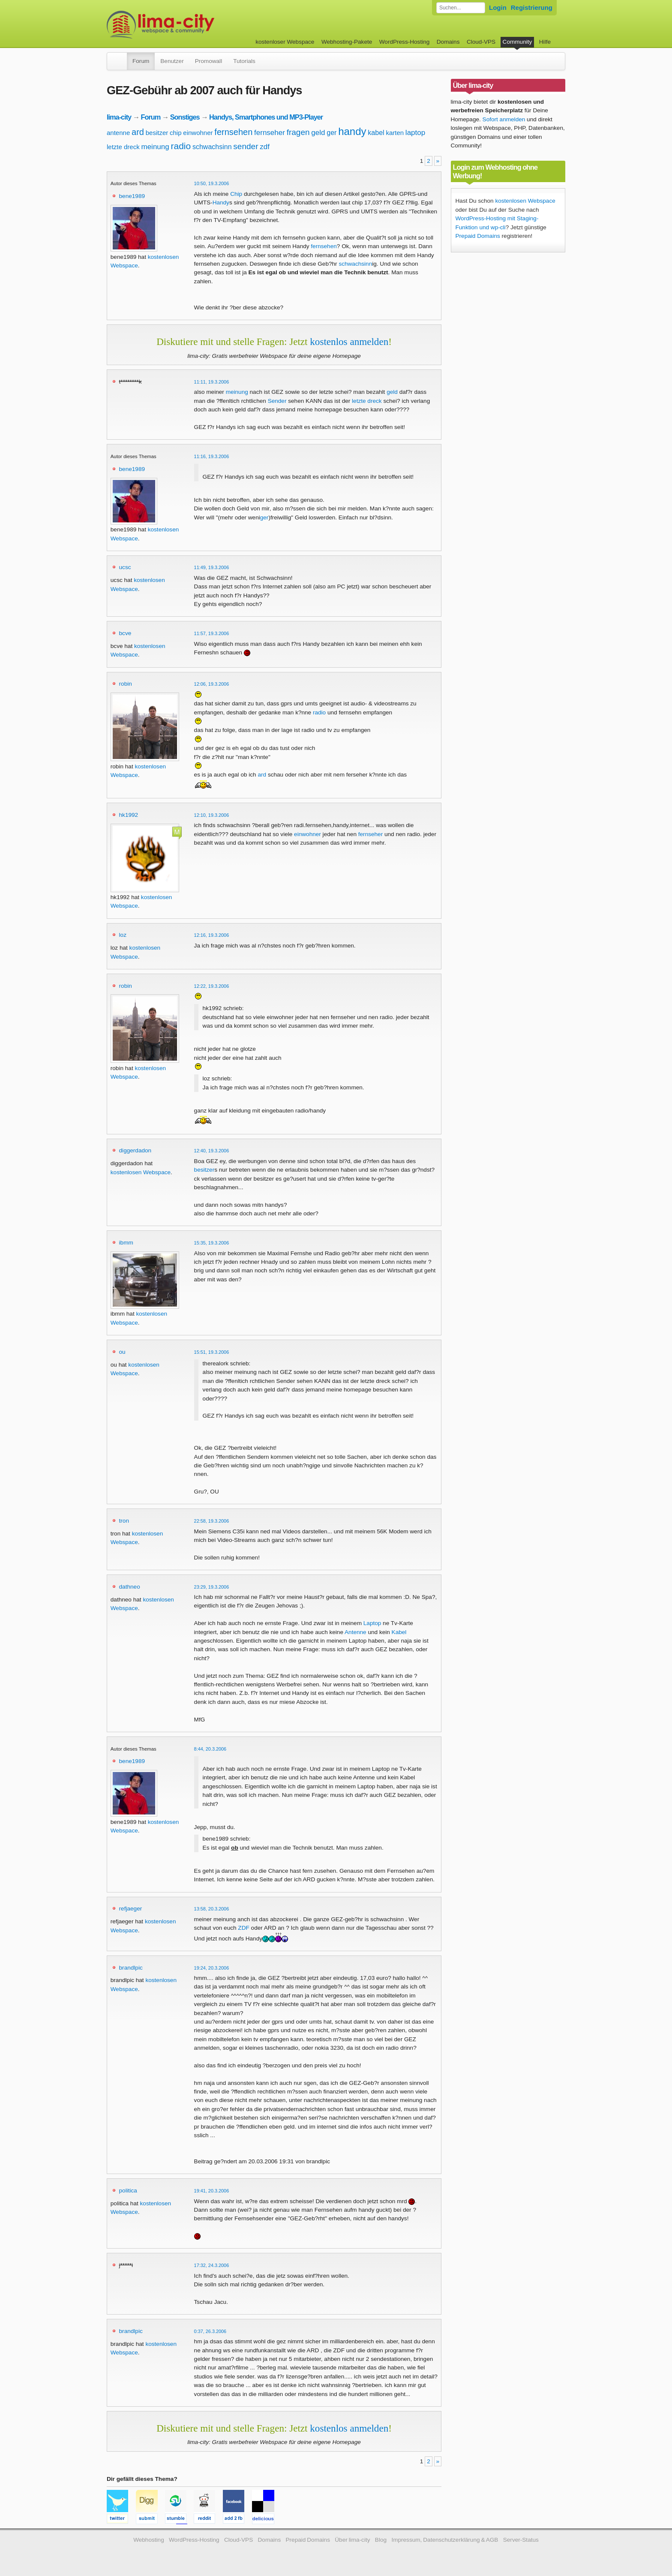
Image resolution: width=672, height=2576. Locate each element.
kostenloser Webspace (284, 42)
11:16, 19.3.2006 (211, 456)
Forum (140, 61)
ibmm (126, 1242)
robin (125, 684)
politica (128, 2190)
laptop (415, 133)
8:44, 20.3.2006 (210, 1748)
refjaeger (130, 1908)
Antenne (355, 1632)
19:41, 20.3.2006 (211, 2190)
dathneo (129, 1586)
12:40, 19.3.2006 (211, 1150)
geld (318, 133)
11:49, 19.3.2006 (211, 567)
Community (517, 42)
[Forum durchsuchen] (460, 7)
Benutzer (171, 61)
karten (395, 132)
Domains (448, 42)
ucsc (125, 567)
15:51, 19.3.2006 (211, 1352)
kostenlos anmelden (349, 341)
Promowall (208, 61)
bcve (125, 633)
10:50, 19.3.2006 (211, 183)
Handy (221, 202)
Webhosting (148, 2540)
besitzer (157, 132)
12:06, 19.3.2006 (211, 684)
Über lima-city (352, 2540)
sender (245, 146)
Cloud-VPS (481, 42)
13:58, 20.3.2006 (211, 1908)
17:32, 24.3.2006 (211, 2265)
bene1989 (132, 196)
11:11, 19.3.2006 (211, 381)
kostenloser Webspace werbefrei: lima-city (192, 25)
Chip (236, 194)
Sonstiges (185, 117)
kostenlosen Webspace (141, 1172)
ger (331, 132)
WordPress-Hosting (404, 42)
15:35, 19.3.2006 (211, 1242)
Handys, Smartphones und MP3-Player (266, 117)
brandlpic (131, 1967)
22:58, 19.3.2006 (211, 1520)
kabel (376, 132)
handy (352, 131)
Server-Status (521, 2540)
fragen (298, 132)
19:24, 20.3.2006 (211, 1967)
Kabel (399, 1632)
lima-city (119, 117)
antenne (118, 132)
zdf (265, 147)
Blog (381, 2540)
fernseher (269, 133)
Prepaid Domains (478, 236)
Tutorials (244, 61)
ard (138, 132)
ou (122, 1352)
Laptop (372, 1623)
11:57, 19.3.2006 (211, 633)
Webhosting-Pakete (346, 42)
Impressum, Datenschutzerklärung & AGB (444, 2540)
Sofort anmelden (504, 119)
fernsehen (233, 132)
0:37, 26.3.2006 (210, 2331)
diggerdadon (135, 1150)
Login (498, 7)
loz (122, 935)
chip (176, 132)
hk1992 (128, 815)
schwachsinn (212, 146)
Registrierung (531, 7)
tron (124, 1520)
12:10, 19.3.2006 (211, 815)
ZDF (243, 1928)
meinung (155, 147)
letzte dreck (123, 146)
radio (181, 146)
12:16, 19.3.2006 (211, 935)
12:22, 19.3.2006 (211, 986)
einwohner (198, 132)
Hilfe (545, 42)
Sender (277, 401)
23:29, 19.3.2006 (211, 1586)
